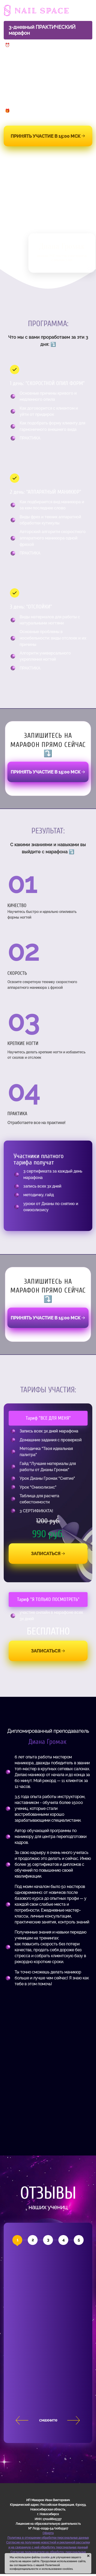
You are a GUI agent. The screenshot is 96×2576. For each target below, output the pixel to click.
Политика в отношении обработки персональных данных (48, 2538)
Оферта (48, 2533)
